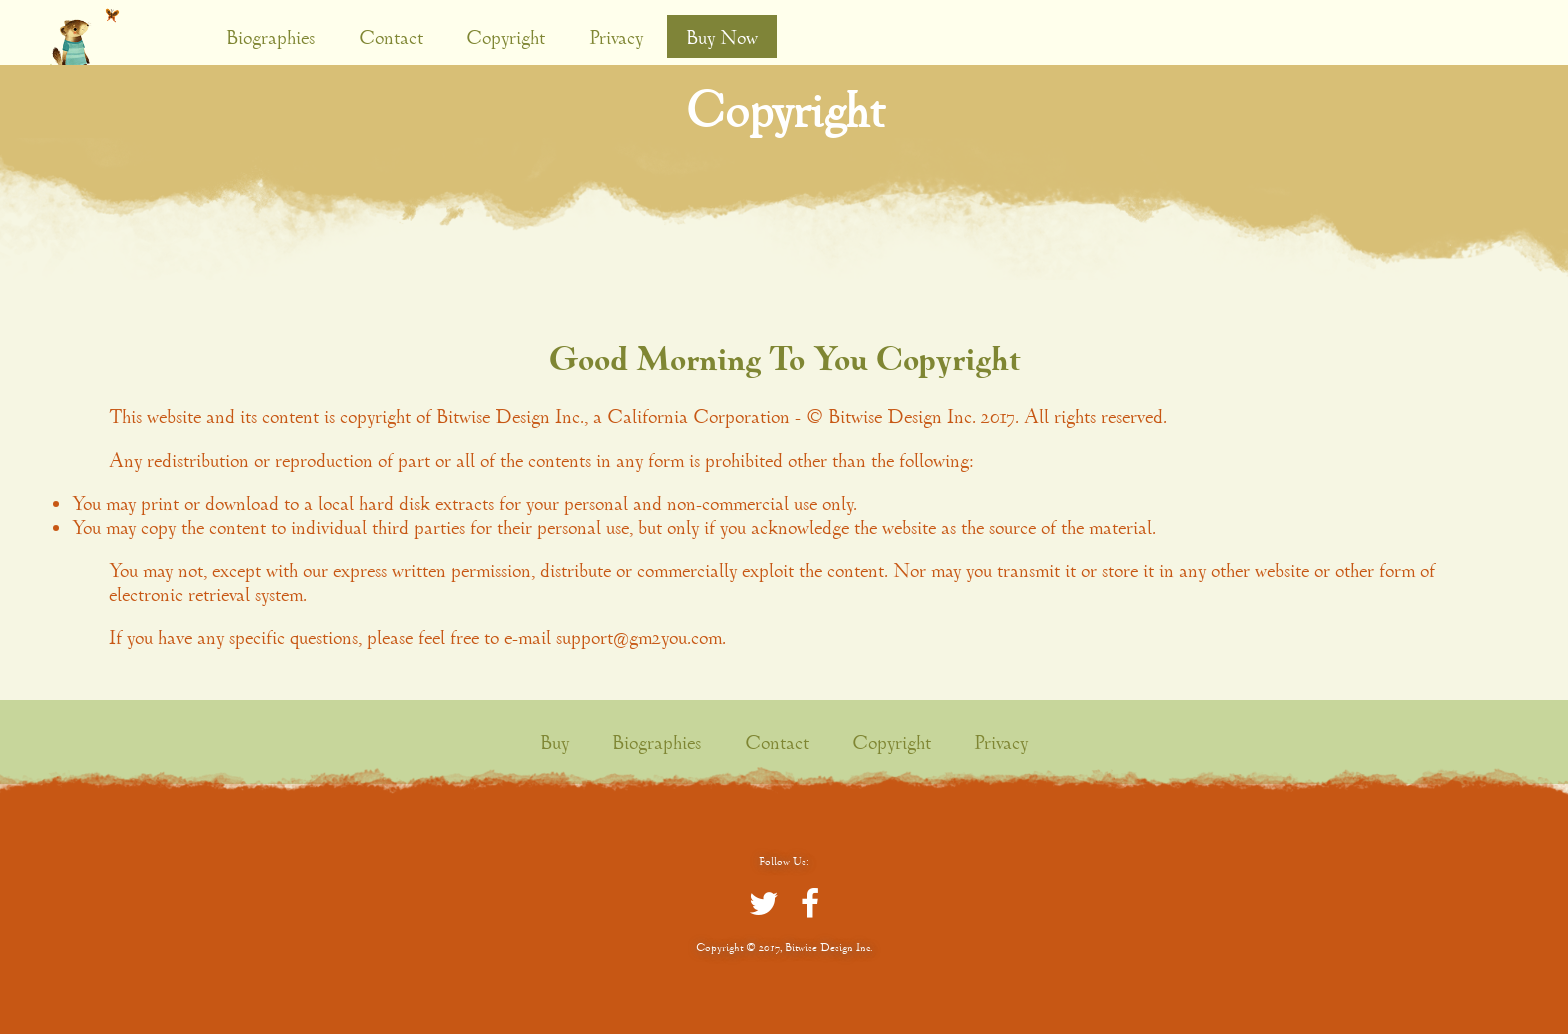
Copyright (505, 37)
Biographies (270, 37)
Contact (391, 37)
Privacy (616, 37)
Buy (554, 742)
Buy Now (722, 37)
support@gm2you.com (639, 637)
